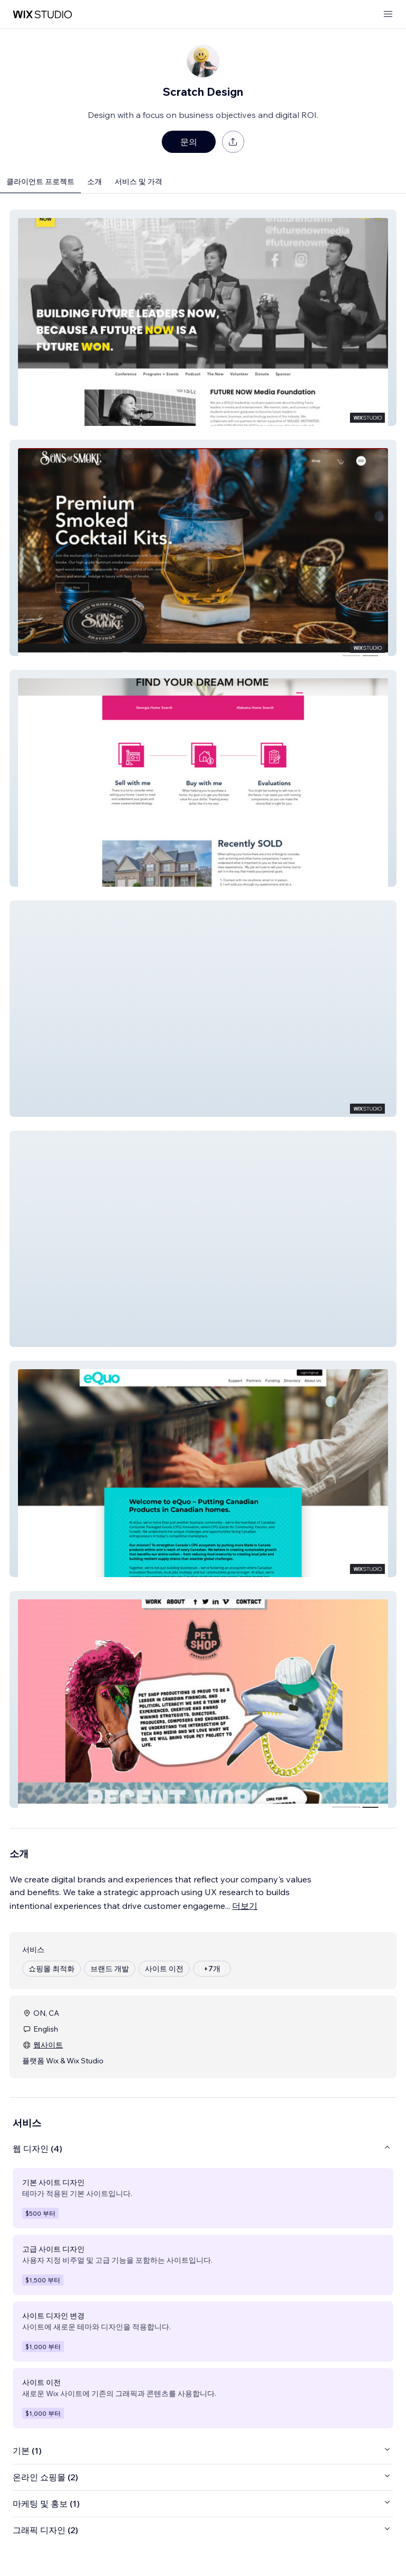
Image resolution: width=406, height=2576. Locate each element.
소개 (94, 181)
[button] (203, 318)
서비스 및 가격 (138, 181)
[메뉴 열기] (388, 14)
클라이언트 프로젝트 (40, 181)
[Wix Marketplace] (42, 14)
